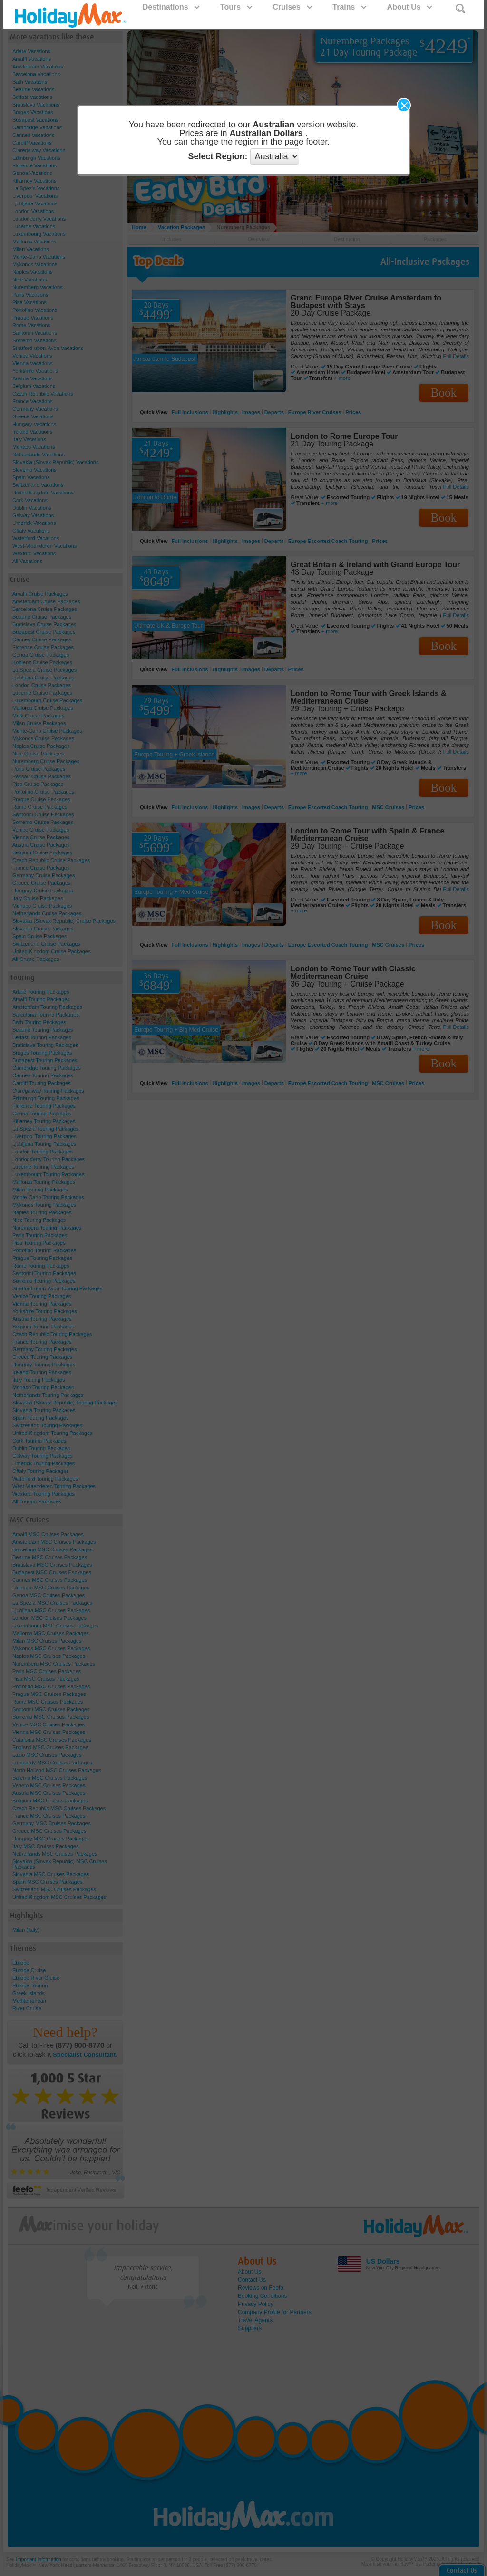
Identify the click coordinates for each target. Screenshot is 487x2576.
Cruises (292, 7)
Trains (349, 7)
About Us (409, 7)
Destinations (171, 7)
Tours (236, 7)
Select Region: (217, 156)
